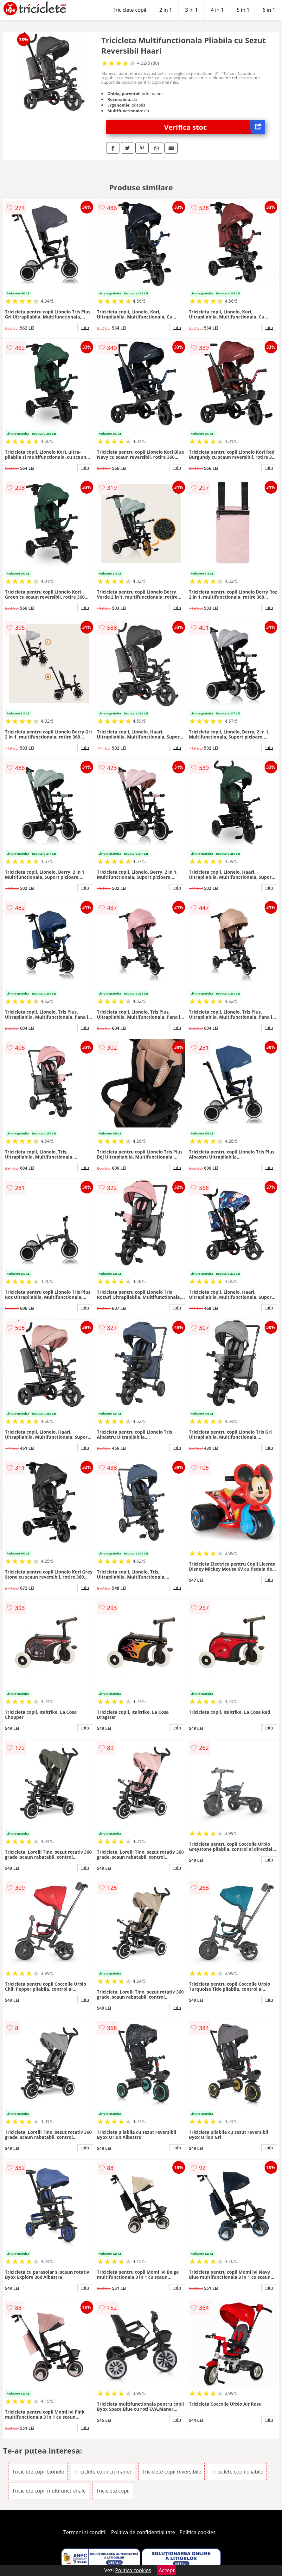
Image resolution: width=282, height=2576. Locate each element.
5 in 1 (243, 9)
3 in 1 (191, 9)
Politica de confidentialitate (143, 2532)
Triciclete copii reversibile (172, 2471)
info (85, 327)
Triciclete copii (129, 9)
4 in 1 (217, 9)
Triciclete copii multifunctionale (49, 2490)
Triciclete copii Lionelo (38, 2471)
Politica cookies (198, 2532)
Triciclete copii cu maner (103, 2471)
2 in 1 (165, 9)
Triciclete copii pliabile (237, 2471)
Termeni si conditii (85, 2532)
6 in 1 (269, 9)
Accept (167, 2570)
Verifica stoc (214, 127)
